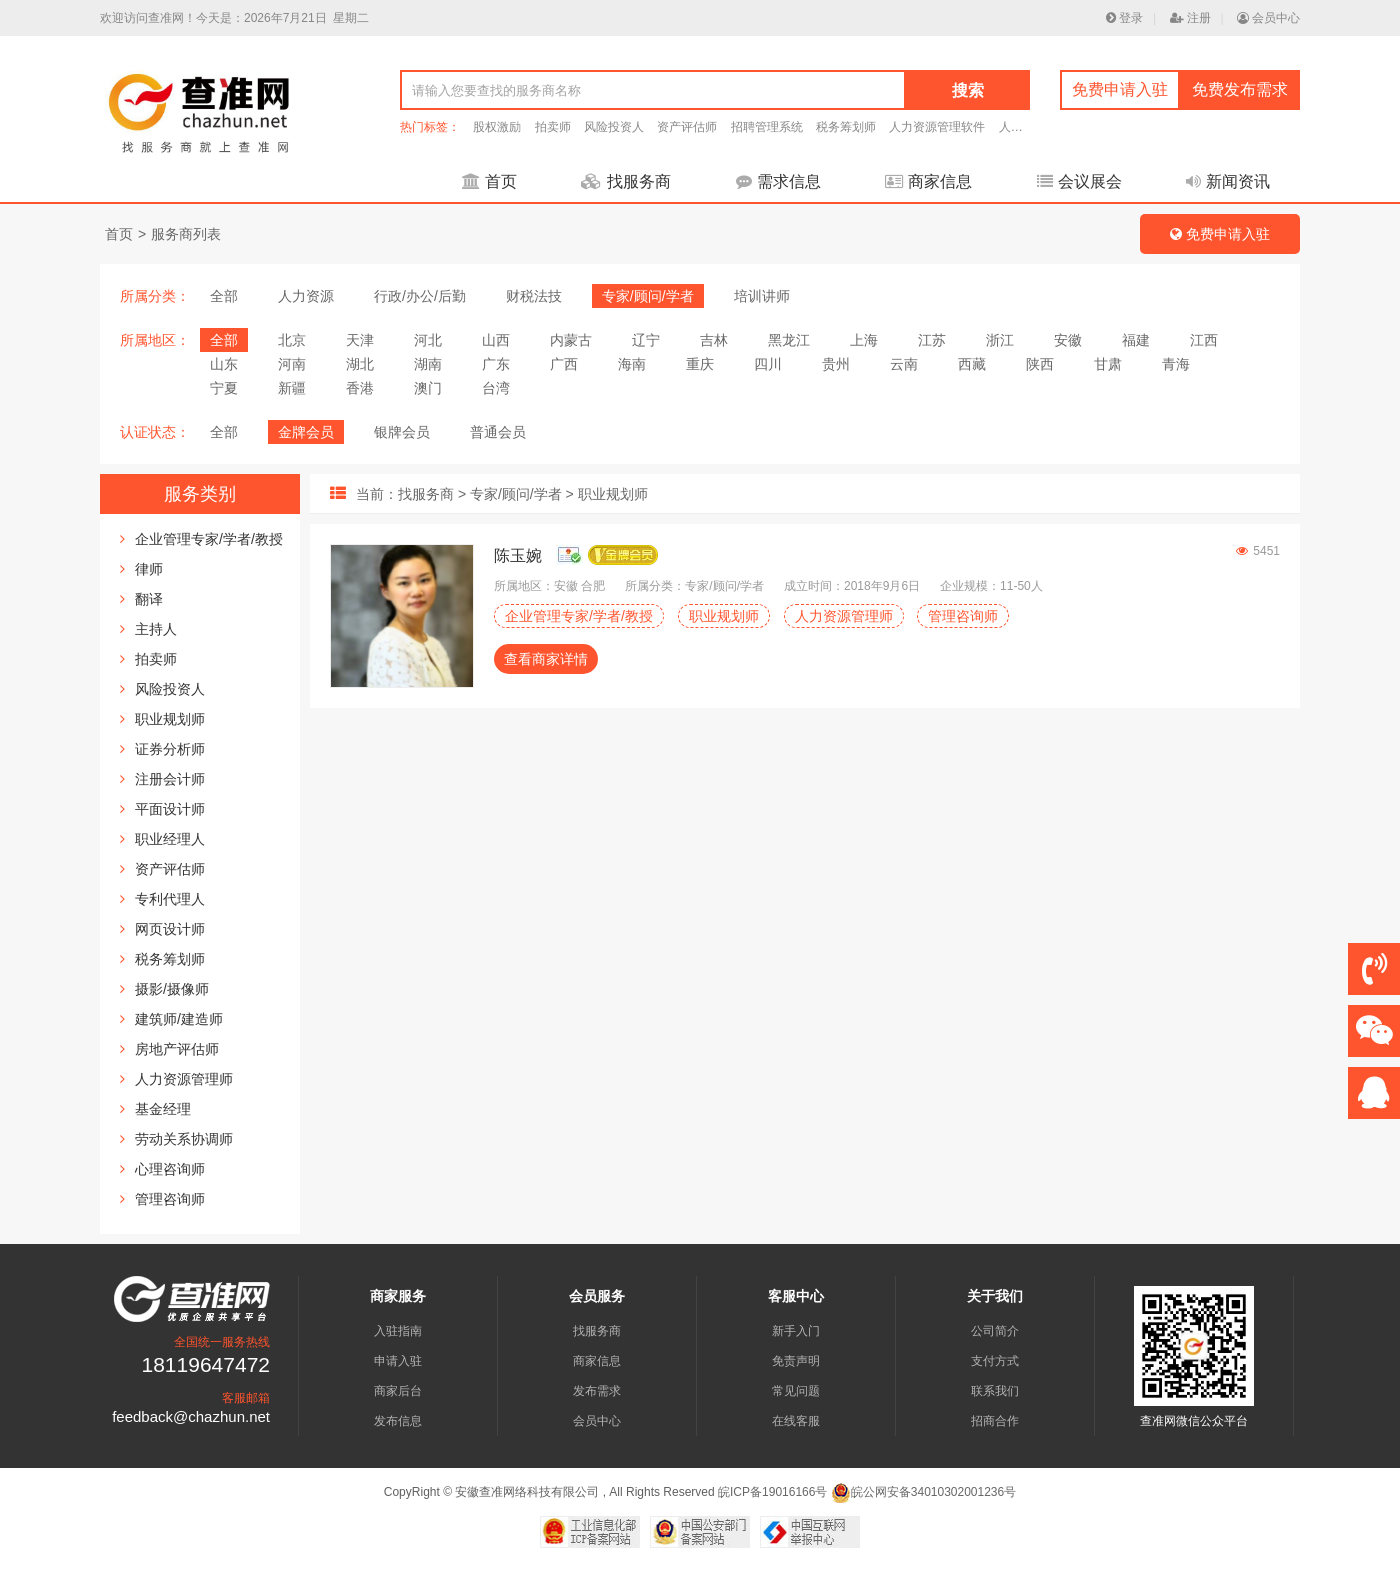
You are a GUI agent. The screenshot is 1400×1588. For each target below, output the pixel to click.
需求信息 (778, 181)
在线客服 (796, 1421)
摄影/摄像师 (172, 989)
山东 (224, 364)
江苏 (932, 340)
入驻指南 (398, 1331)
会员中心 (1268, 18)
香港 (360, 388)
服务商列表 (186, 234)
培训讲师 (762, 296)
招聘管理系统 (767, 127)
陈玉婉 (518, 555)
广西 (564, 364)
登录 (1124, 18)
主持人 (156, 629)
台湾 (496, 388)
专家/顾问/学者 (648, 296)
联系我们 (995, 1391)
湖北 (360, 364)
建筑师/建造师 (179, 1019)
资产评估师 (687, 127)
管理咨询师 (170, 1199)
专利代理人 (170, 899)
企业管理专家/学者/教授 (209, 539)
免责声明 (796, 1361)
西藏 (972, 364)
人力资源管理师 (184, 1079)
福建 (1136, 340)
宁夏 (224, 388)
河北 (428, 340)
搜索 (968, 90)
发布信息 (398, 1421)
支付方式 (995, 1361)
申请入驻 (398, 1361)
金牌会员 (306, 432)
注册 (1190, 18)
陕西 (1040, 364)
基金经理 (163, 1109)
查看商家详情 (546, 659)
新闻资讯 (1228, 181)
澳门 (428, 388)
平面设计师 (170, 809)
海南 (632, 364)
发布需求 (597, 1391)
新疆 (292, 388)
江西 (1204, 340)
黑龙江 (789, 340)
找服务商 (626, 181)
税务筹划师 (846, 127)
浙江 (1000, 340)
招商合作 (995, 1421)
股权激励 (497, 127)
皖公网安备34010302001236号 (923, 1492)
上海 (864, 340)
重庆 (700, 364)
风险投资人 (614, 127)
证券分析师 (170, 749)
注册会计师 (170, 779)
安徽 (1068, 340)
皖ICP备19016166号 (772, 1492)
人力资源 (306, 296)
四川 (768, 364)
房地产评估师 (177, 1049)
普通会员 (498, 432)
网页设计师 (170, 929)
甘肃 (1108, 364)
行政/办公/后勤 (420, 296)
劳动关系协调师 (184, 1139)
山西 (496, 340)
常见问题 (796, 1391)
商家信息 (928, 181)
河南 (292, 364)
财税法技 (534, 296)
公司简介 (995, 1331)
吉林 (714, 340)
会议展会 (1079, 181)
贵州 (836, 364)
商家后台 (398, 1391)
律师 (149, 569)
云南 (904, 364)
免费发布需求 (1240, 89)
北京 (292, 340)
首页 (489, 181)
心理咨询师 (170, 1169)
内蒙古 (571, 340)
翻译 (149, 599)
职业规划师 (170, 719)
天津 (360, 340)
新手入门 (796, 1331)
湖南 (428, 364)
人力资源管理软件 (937, 127)
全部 (224, 296)
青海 (1176, 364)
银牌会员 (402, 432)
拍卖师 (553, 127)
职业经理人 (170, 839)
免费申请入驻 (1120, 89)
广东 (496, 364)
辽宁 (646, 340)
